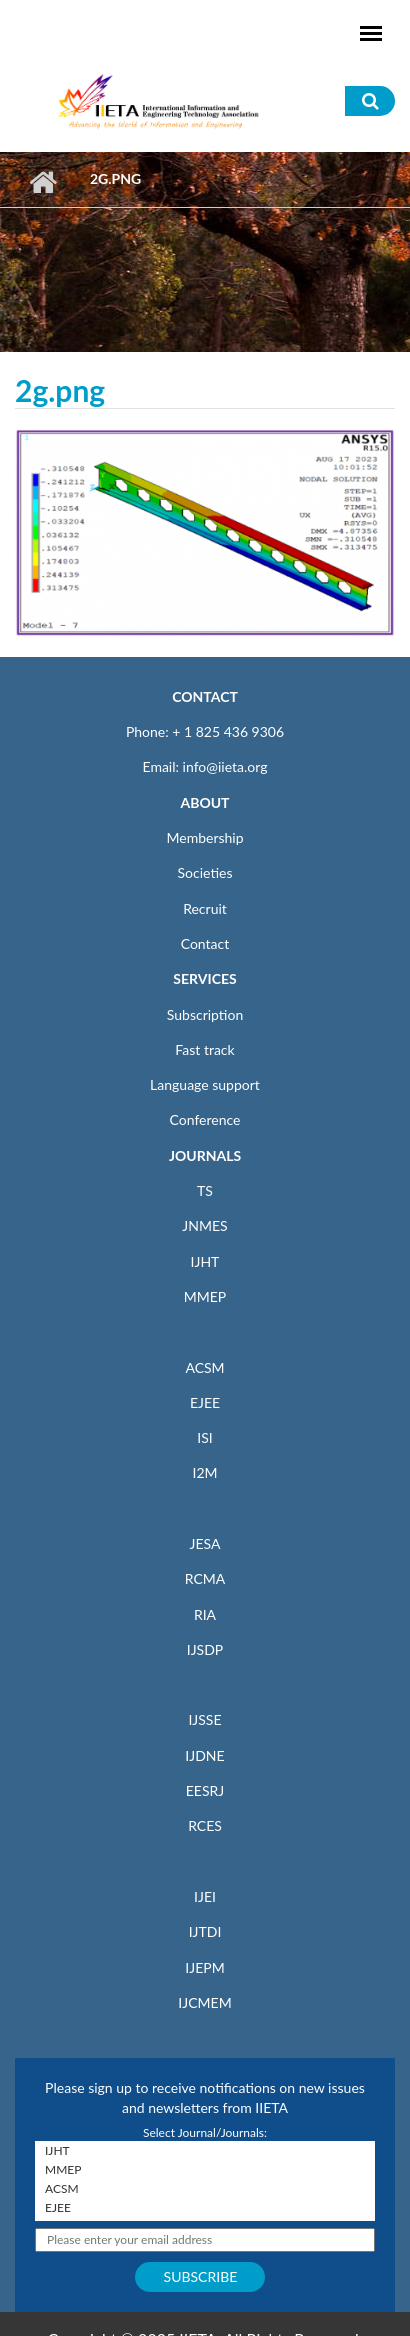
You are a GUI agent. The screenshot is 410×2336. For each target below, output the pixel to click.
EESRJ (205, 1790)
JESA (205, 1543)
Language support (205, 1084)
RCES (205, 1825)
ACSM (204, 1367)
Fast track (204, 1049)
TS (205, 1190)
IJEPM (204, 1967)
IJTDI (205, 1931)
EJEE (205, 1402)
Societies (205, 872)
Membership (204, 837)
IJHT (205, 1261)
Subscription (205, 1014)
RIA (205, 1614)
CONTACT (205, 696)
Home (42, 182)
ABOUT (204, 802)
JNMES (204, 1225)
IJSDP (205, 1649)
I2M (204, 1472)
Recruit (205, 908)
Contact (205, 943)
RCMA (205, 1578)
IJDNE (204, 1755)
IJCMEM (204, 2002)
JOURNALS (205, 1155)
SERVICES (204, 978)
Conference (205, 1119)
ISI (204, 1437)
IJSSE (204, 1719)
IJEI (205, 1896)
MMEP (205, 1296)
